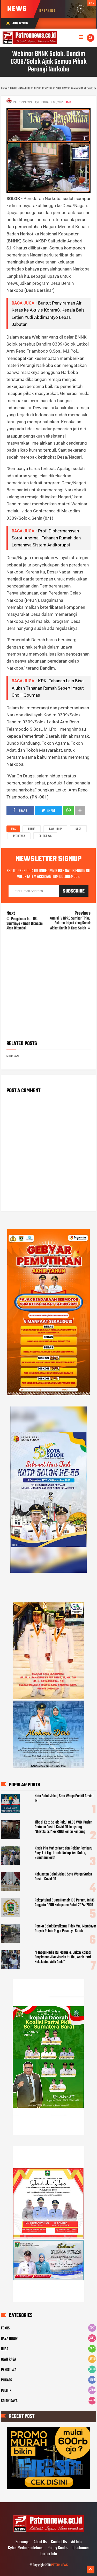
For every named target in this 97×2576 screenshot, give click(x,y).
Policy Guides (58, 2548)
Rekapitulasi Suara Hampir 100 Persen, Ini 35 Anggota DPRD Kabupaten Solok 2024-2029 (64, 1902)
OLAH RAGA (8, 2359)
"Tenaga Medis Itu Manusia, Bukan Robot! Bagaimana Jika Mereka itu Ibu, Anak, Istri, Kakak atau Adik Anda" (63, 1957)
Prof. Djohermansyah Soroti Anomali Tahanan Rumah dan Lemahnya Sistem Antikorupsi (46, 537)
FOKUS (31, 829)
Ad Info (76, 2542)
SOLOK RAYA (45, 836)
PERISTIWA (19, 836)
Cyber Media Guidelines (25, 2548)
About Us (40, 2542)
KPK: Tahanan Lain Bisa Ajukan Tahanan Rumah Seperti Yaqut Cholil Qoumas (48, 687)
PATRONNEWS (59, 2565)
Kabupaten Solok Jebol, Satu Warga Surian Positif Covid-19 (63, 1877)
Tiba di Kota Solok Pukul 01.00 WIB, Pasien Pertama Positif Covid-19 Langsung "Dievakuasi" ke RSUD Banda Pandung (63, 1827)
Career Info (48, 2554)
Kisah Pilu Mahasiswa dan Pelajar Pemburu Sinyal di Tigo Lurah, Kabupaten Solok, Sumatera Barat (64, 1853)
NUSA (78, 829)
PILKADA (6, 2380)
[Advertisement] (48, 987)
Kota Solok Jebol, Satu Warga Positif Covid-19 (64, 1798)
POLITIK (6, 2390)
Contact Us (59, 2542)
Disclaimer (80, 2548)
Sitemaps (22, 2542)
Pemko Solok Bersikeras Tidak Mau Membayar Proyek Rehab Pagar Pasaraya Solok (65, 1928)
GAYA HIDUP (55, 829)
